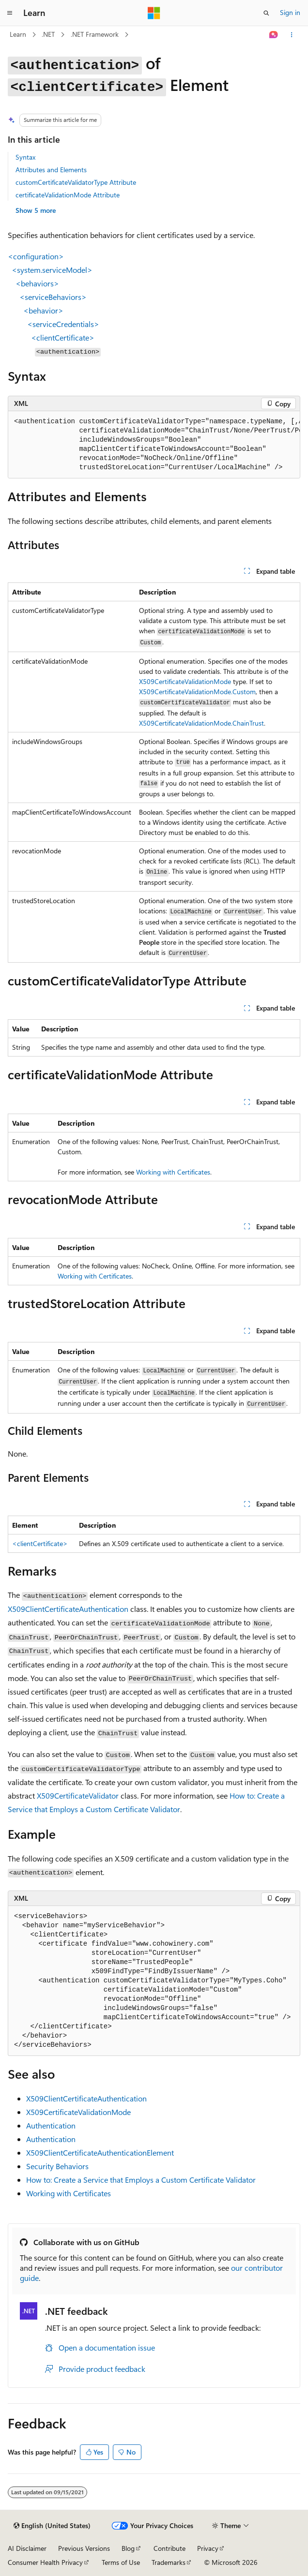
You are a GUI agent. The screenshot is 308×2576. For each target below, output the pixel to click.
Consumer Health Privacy (45, 2562)
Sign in (290, 12)
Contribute (169, 2548)
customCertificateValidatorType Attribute (75, 182)
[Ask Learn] (273, 35)
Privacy (207, 2548)
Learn (18, 34)
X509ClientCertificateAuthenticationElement (100, 2152)
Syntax (25, 157)
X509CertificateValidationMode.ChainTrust (201, 723)
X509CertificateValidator (78, 1795)
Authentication (51, 2125)
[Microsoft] (154, 13)
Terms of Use (121, 2562)
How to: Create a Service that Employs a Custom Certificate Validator (141, 2179)
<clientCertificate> (40, 1543)
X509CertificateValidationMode (185, 681)
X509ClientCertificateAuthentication (68, 1609)
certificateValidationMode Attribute (67, 194)
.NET (48, 34)
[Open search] (266, 13)
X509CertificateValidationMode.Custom (197, 691)
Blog (128, 2548)
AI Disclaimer (27, 2548)
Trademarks (168, 2562)
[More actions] (291, 35)
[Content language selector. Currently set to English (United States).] (52, 2525)
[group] (154, 444)
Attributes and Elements (51, 169)
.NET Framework (95, 34)
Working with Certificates (173, 1171)
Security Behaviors (57, 2166)
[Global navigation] (9, 13)
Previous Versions (84, 2548)
